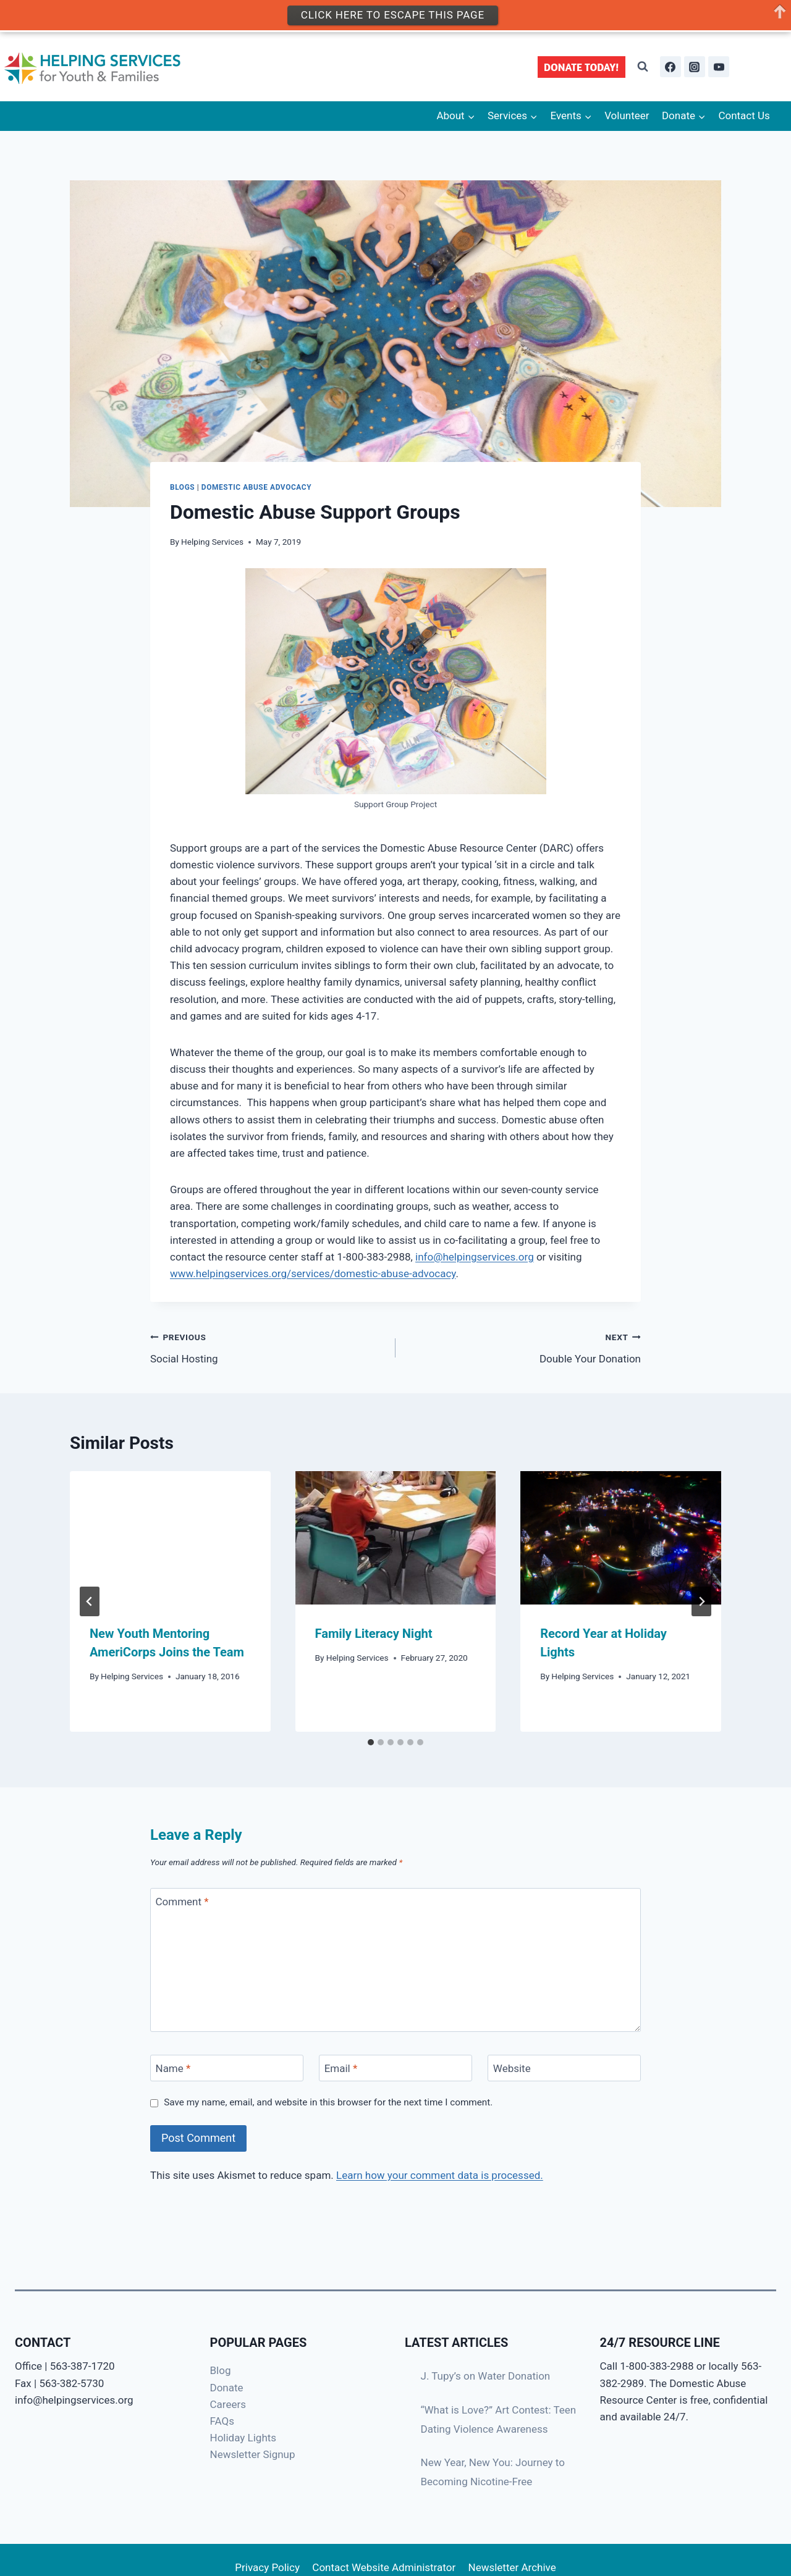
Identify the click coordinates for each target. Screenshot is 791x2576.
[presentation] (170, 1538)
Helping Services (212, 542)
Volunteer (626, 115)
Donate (226, 2387)
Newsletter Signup (252, 2454)
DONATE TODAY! (581, 67)
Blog (220, 2370)
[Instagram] (694, 66)
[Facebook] (670, 66)
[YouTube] (718, 66)
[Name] (226, 2068)
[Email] (395, 2068)
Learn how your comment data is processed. (439, 2175)
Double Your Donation (523, 1346)
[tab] (371, 1742)
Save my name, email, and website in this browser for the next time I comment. (328, 2102)
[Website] (564, 2068)
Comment (182, 1901)
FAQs (222, 2421)
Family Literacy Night (374, 1633)
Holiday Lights (243, 2437)
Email (341, 2068)
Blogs (182, 487)
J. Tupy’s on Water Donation (486, 2376)
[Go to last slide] (89, 1601)
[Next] (701, 1601)
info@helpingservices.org (474, 1257)
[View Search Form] (643, 67)
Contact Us (743, 115)
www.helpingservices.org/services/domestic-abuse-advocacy (313, 1273)
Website (512, 2068)
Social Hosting (267, 1346)
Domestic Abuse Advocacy (256, 487)
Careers (228, 2404)
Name (173, 2068)
